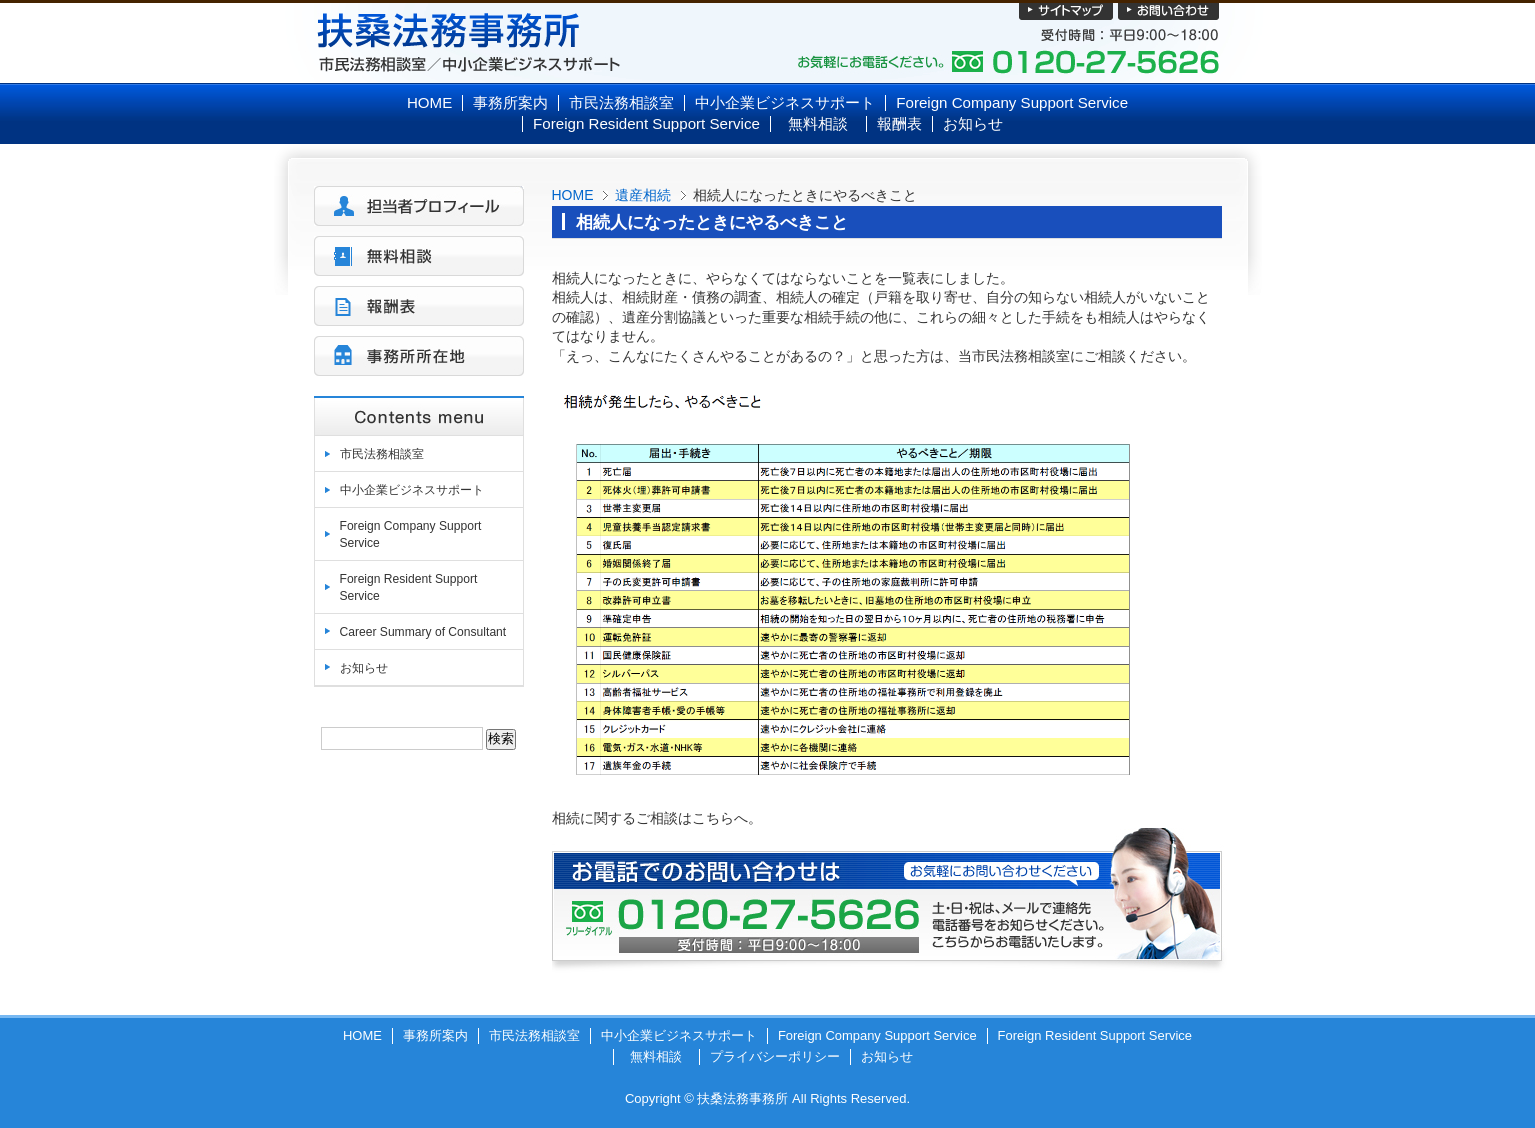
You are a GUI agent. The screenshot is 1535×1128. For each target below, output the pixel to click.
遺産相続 (643, 195)
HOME (573, 195)
